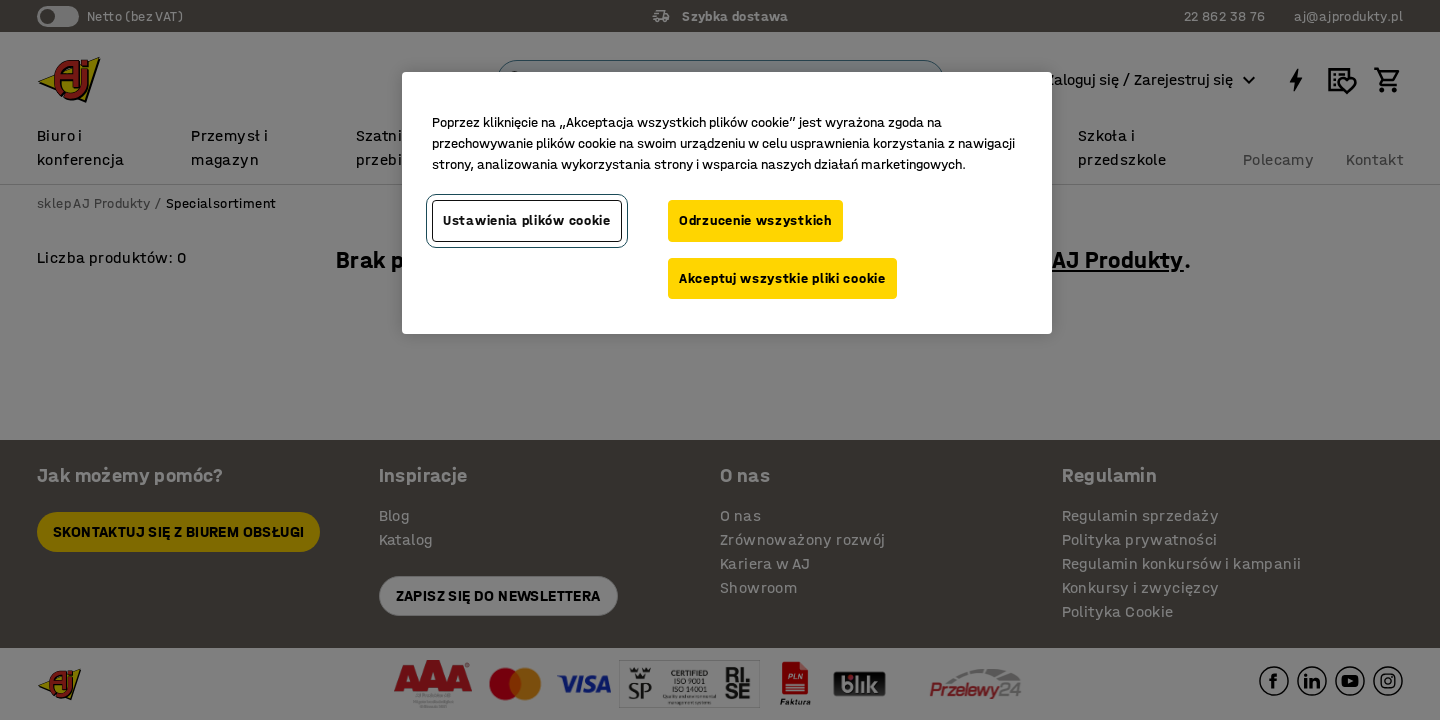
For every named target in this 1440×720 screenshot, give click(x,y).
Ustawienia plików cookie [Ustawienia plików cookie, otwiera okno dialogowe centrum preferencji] (527, 220)
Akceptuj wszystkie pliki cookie (782, 278)
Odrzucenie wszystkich (755, 220)
